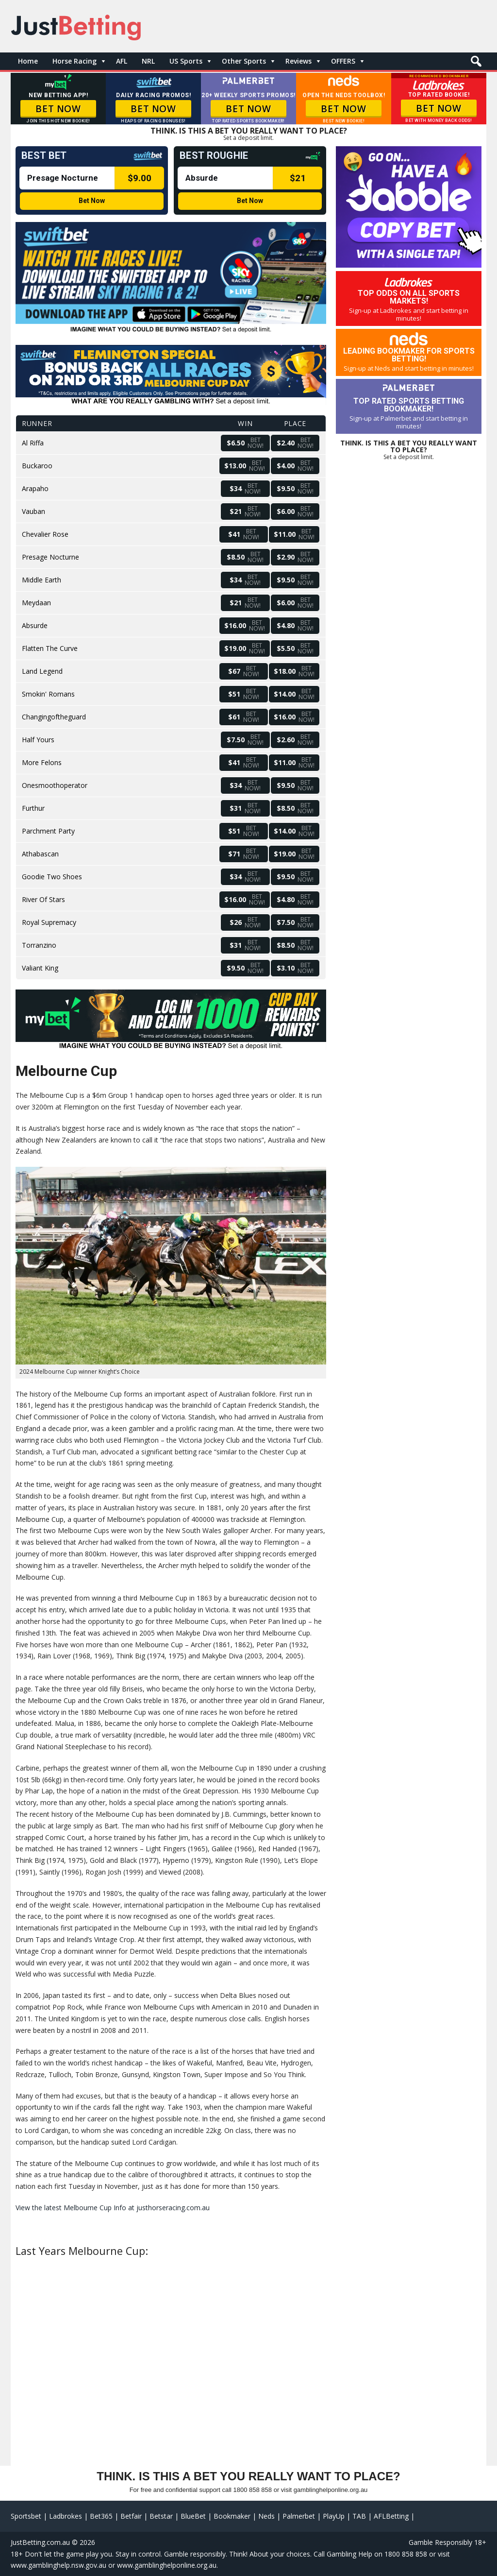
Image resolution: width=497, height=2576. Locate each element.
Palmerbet (298, 2516)
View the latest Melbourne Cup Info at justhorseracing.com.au (113, 2207)
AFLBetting (391, 2516)
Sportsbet (26, 2516)
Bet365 (101, 2516)
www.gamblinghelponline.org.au (166, 2565)
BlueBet (193, 2516)
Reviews (298, 61)
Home (28, 61)
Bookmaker (232, 2516)
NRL (148, 61)
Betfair (131, 2516)
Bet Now (92, 201)
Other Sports (244, 61)
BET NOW (58, 108)
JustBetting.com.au (40, 2542)
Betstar (161, 2516)
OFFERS (343, 61)
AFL (121, 61)
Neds (266, 2516)
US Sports (185, 61)
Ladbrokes (65, 2516)
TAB (359, 2516)
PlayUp (334, 2516)
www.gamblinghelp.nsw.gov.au (58, 2565)
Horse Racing (74, 61)
